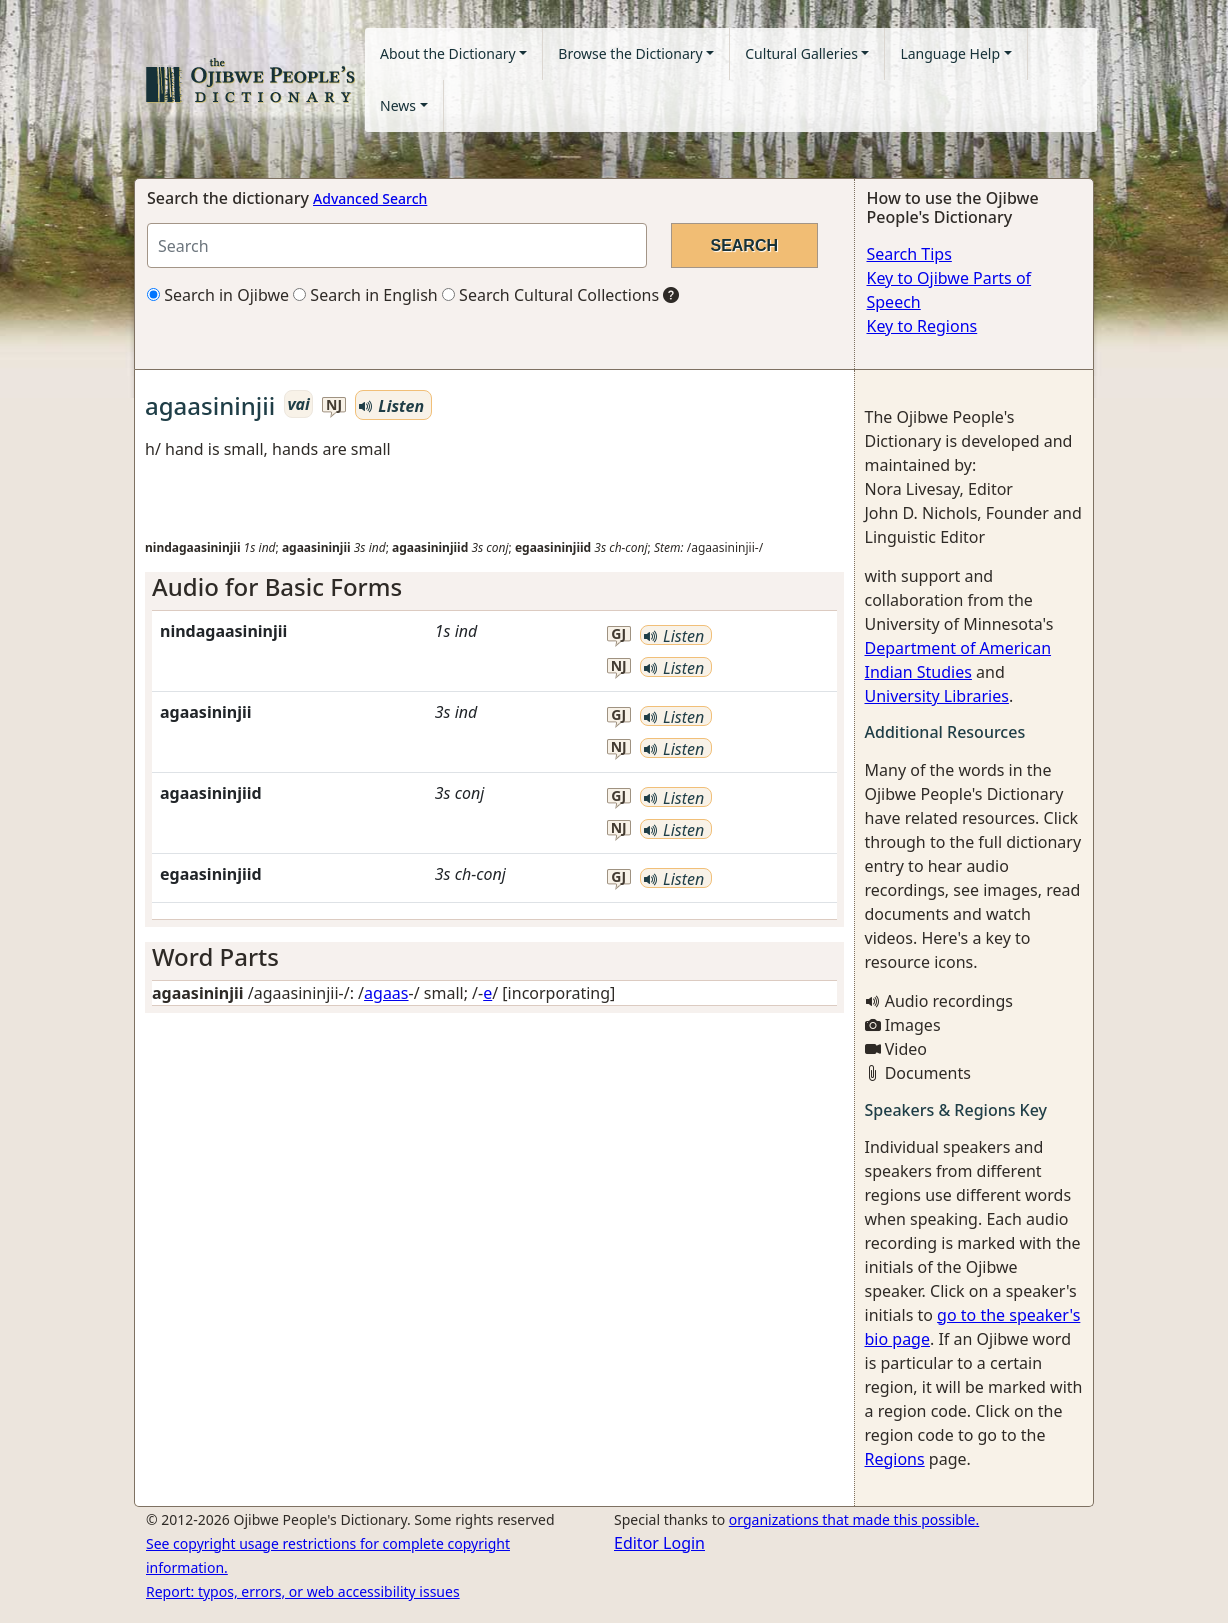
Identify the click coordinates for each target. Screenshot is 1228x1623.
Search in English (365, 295)
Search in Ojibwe (218, 295)
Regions (895, 1459)
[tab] (494, 587)
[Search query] (397, 245)
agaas (386, 993)
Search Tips (909, 254)
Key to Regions (922, 326)
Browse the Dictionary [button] (630, 53)
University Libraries (937, 696)
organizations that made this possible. (854, 1519)
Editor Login (659, 1543)
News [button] (398, 105)
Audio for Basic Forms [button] (277, 586)
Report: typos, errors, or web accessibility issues (303, 1591)
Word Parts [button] (215, 956)
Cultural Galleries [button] (801, 53)
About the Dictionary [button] (448, 53)
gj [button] (618, 634)
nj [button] (334, 405)
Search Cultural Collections (550, 295)
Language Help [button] (950, 53)
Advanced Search (370, 198)
